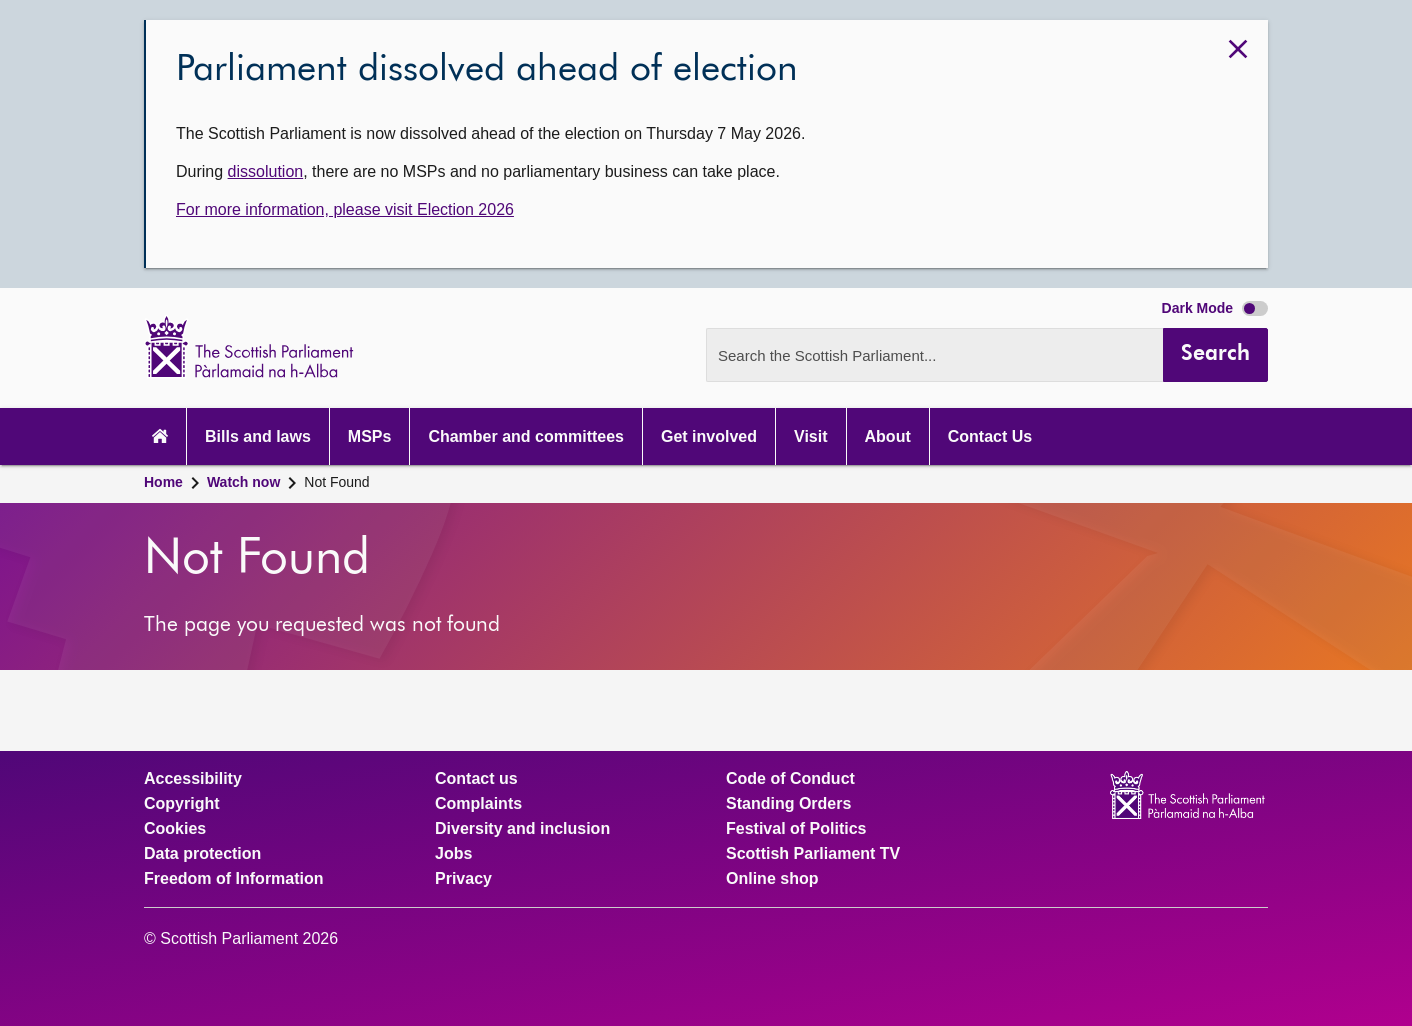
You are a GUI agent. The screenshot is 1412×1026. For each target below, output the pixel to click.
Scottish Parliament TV (813, 854)
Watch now (243, 482)
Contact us (476, 779)
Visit (811, 436)
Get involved (709, 436)
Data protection (202, 854)
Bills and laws (258, 436)
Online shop (772, 879)
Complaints (478, 804)
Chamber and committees (526, 436)
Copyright (182, 804)
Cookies (175, 829)
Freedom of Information (234, 879)
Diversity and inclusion (522, 829)
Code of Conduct (790, 779)
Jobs (453, 854)
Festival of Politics (796, 829)
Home (163, 482)
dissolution (266, 171)
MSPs (370, 436)
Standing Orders (788, 804)
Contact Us (990, 436)
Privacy (463, 879)
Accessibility (193, 779)
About (888, 436)
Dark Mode (1215, 308)
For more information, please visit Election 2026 (345, 209)
